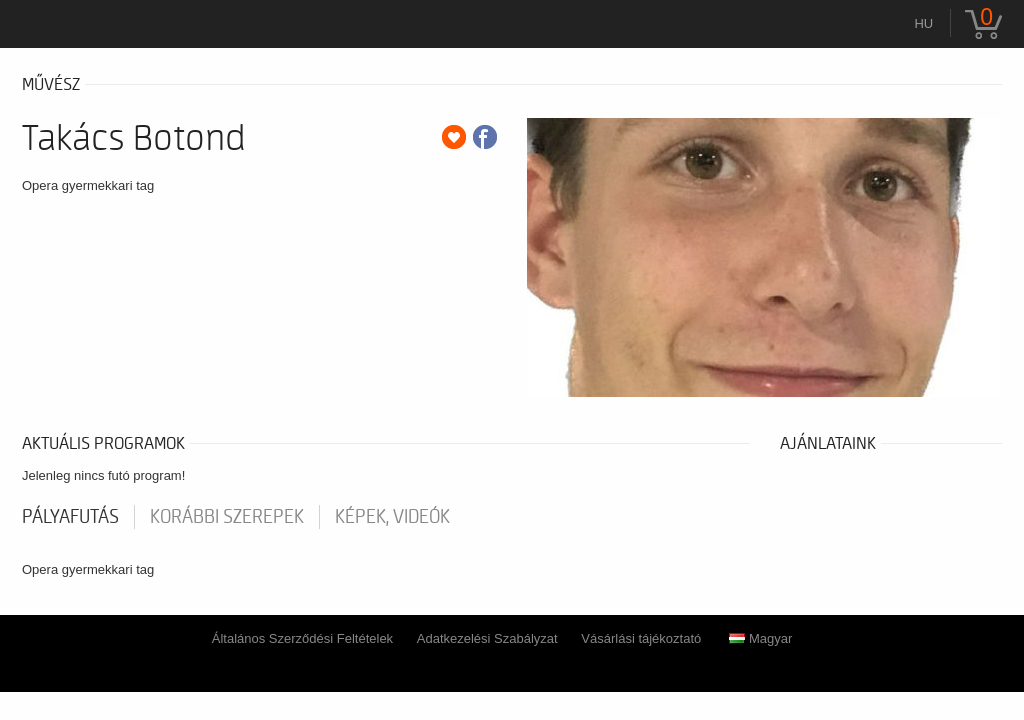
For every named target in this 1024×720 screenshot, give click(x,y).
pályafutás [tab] (70, 517)
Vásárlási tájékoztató (641, 638)
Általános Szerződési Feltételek (302, 638)
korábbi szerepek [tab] (227, 517)
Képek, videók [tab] (392, 517)
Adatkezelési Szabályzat (487, 638)
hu (923, 23)
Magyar (760, 638)
